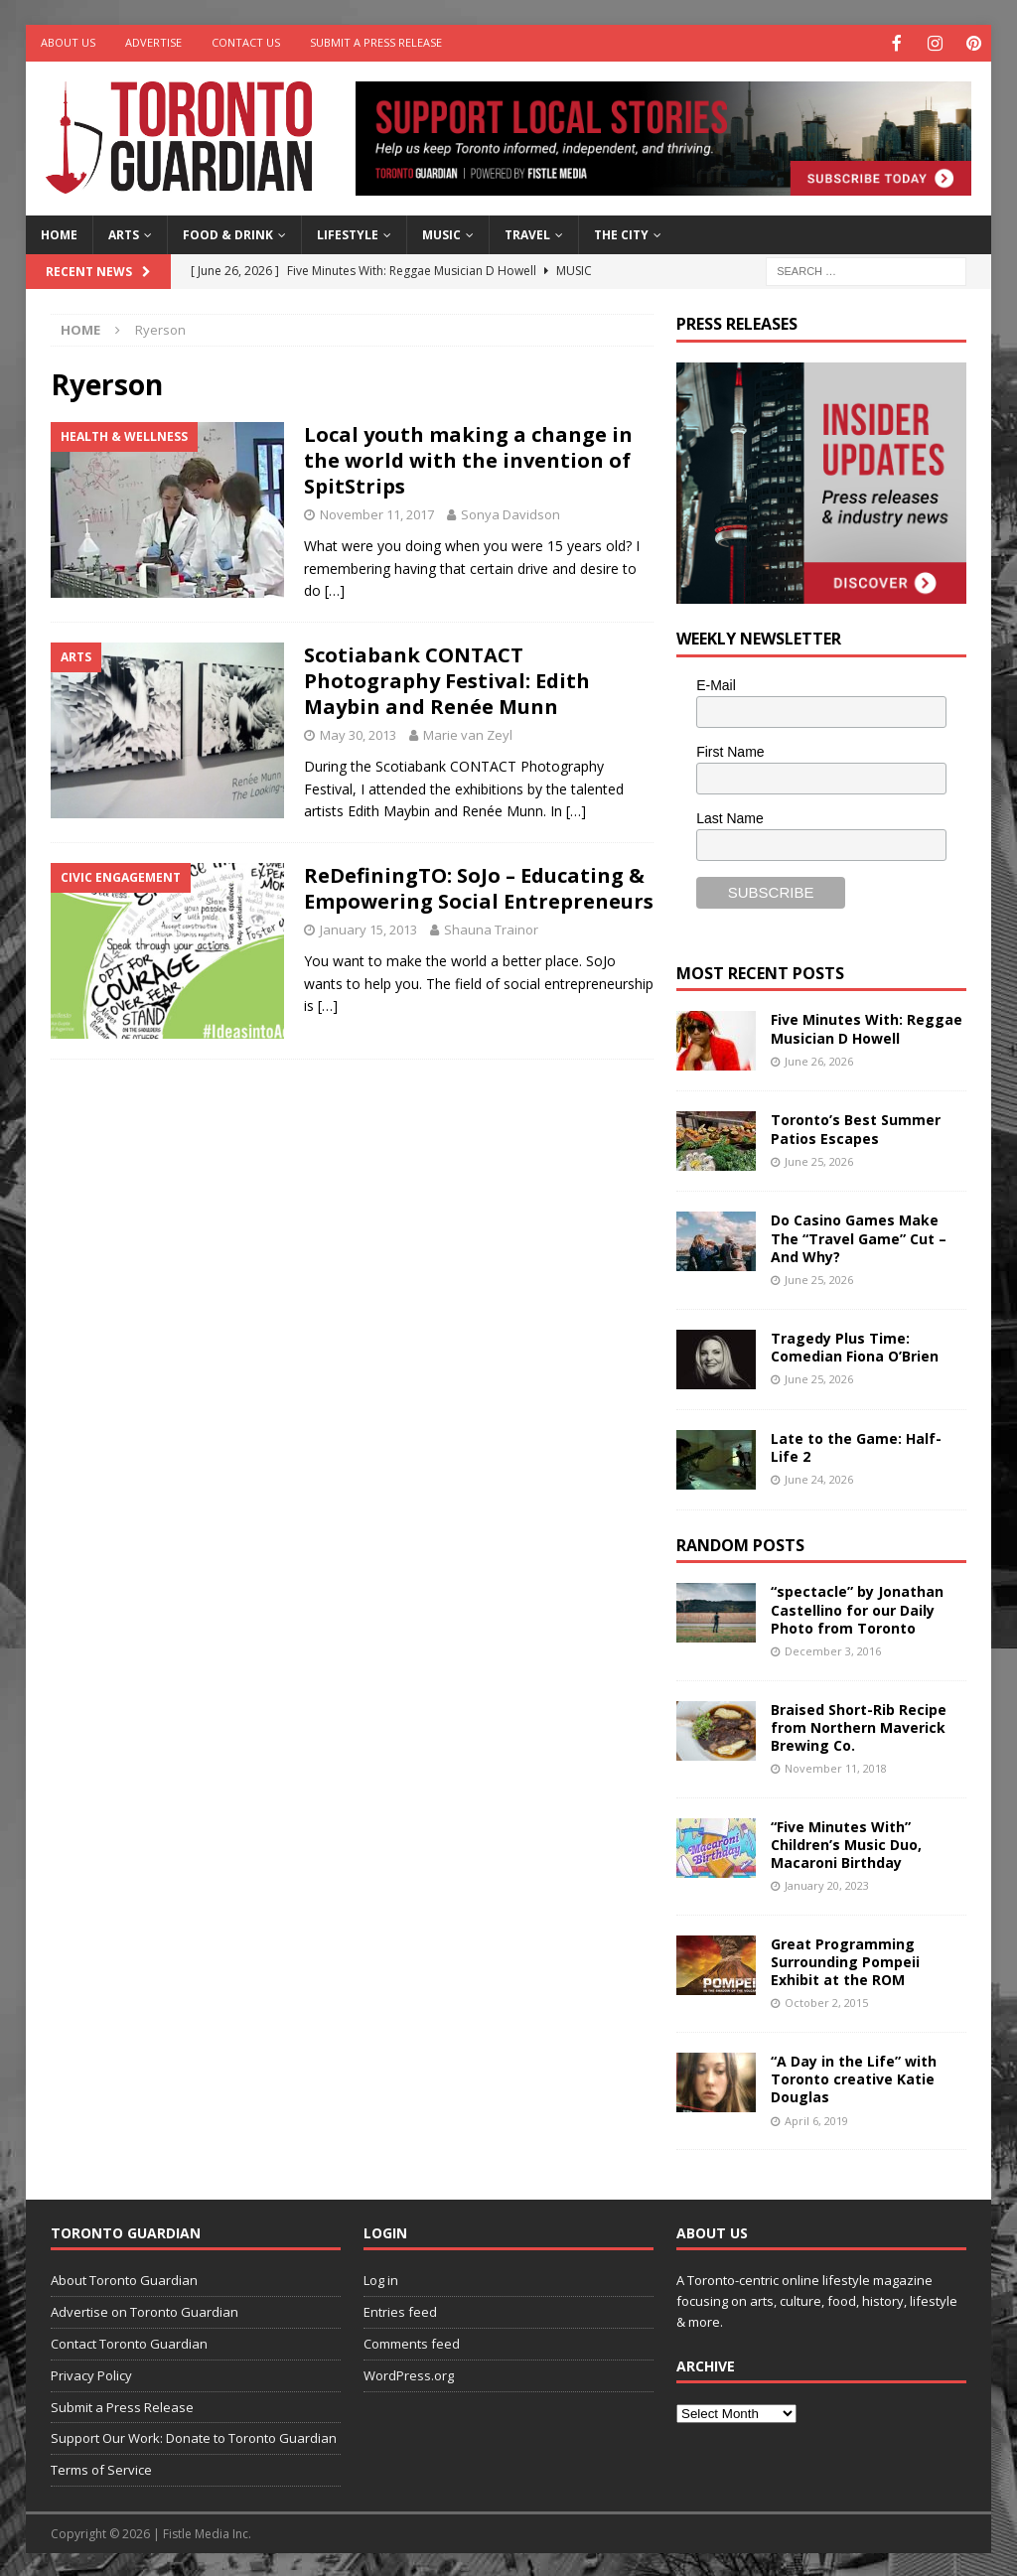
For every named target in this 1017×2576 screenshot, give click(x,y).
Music (441, 232)
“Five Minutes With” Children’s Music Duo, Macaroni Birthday (846, 1842)
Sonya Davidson (510, 512)
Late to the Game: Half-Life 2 (856, 1445)
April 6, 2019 (816, 2118)
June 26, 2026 (819, 1059)
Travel (527, 232)
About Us (68, 42)
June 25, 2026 (819, 1159)
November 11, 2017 (377, 512)
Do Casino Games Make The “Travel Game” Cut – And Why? (858, 1236)
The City (621, 232)
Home (59, 232)
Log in (380, 2278)
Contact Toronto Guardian (129, 2342)
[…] (335, 588)
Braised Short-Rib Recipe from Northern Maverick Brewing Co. (858, 1725)
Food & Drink (228, 232)
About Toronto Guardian (124, 2278)
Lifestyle (347, 232)
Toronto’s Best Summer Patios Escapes (856, 1126)
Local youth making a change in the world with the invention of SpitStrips (468, 458)
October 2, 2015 (826, 2000)
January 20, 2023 (827, 1883)
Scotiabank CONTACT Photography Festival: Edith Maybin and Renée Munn (447, 679)
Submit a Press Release (376, 42)
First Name (730, 750)
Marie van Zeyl (467, 733)
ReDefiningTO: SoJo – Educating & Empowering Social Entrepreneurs (479, 886)
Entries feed (400, 2310)
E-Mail (716, 683)
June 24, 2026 (819, 1477)
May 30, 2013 (358, 733)
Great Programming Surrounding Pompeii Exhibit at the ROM (845, 1959)
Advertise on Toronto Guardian (144, 2310)
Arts (123, 232)
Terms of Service (101, 2468)
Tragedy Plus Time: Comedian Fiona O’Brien (855, 1345)
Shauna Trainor (491, 927)
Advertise (153, 42)
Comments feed (411, 2342)
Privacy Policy (91, 2373)
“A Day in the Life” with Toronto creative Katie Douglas (854, 2077)
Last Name (730, 816)
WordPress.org (408, 2373)
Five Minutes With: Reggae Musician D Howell (866, 1026)
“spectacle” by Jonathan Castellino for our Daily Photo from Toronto (857, 1607)
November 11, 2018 (836, 1766)
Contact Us (246, 42)
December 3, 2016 (833, 1649)
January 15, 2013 (368, 927)
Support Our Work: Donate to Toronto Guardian (194, 2436)
